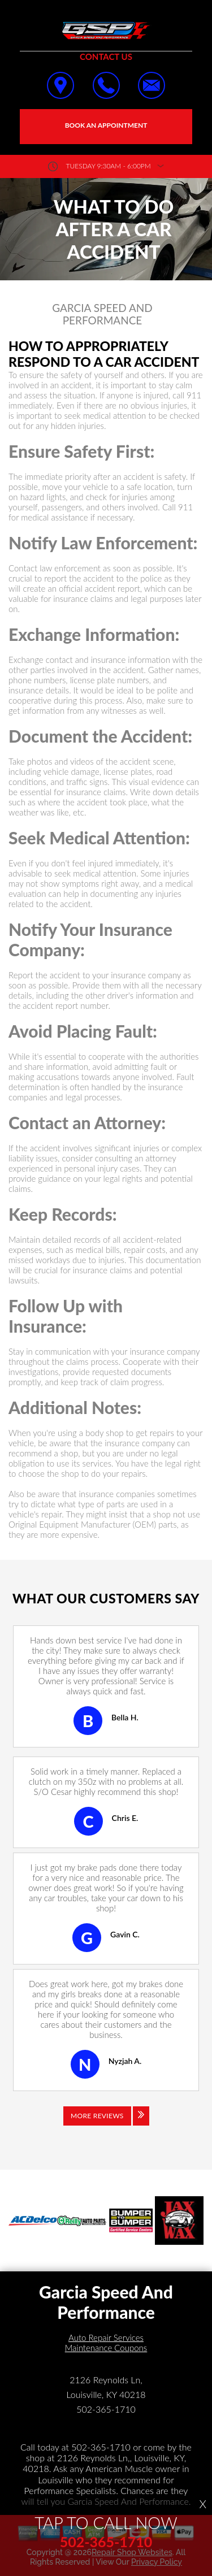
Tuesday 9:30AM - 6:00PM (108, 166)
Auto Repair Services (106, 2337)
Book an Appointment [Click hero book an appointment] (106, 125)
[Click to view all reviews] (106, 2123)
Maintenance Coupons (106, 2348)
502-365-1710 (106, 2409)
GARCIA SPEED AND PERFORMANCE (102, 314)
